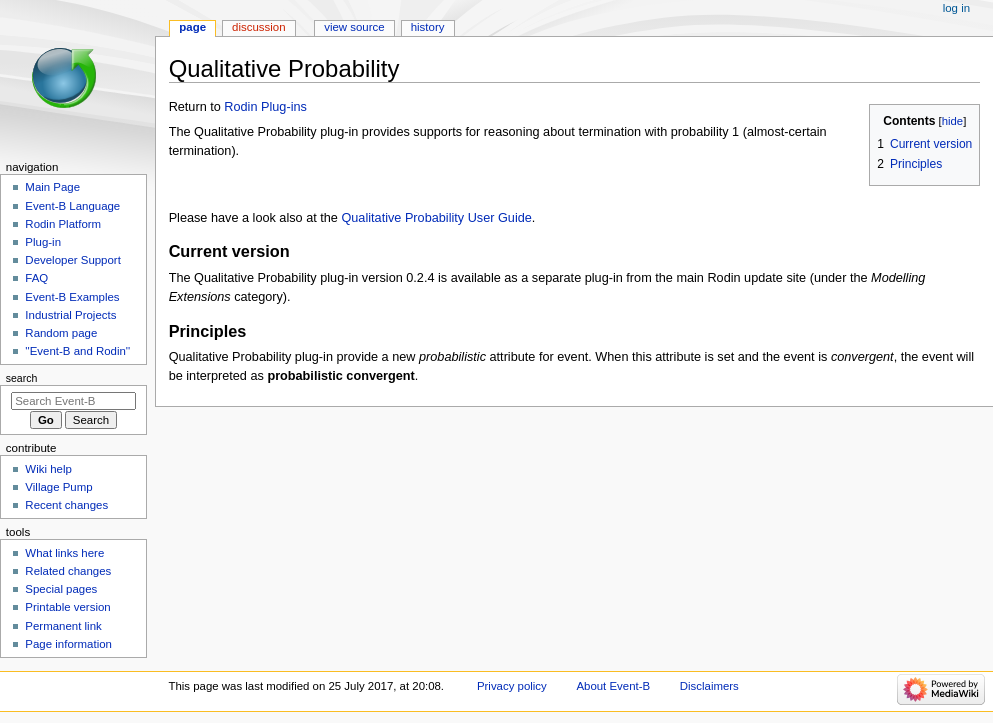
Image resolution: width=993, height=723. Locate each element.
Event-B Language (72, 206)
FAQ (36, 278)
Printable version (67, 607)
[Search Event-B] (73, 401)
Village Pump (58, 487)
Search (22, 378)
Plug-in (43, 242)
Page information (68, 644)
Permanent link (63, 626)
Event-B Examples (72, 297)
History (428, 27)
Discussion (258, 27)
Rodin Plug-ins (265, 107)
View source (354, 27)
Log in (956, 8)
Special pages (61, 589)
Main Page (52, 187)
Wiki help (48, 469)
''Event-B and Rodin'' (77, 351)
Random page (61, 333)
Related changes (68, 571)
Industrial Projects (70, 315)
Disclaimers (709, 686)
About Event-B (613, 686)
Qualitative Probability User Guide (436, 218)
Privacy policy (512, 686)
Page (192, 27)
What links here (64, 553)
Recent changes (66, 505)
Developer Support (73, 260)
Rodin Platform (63, 224)
